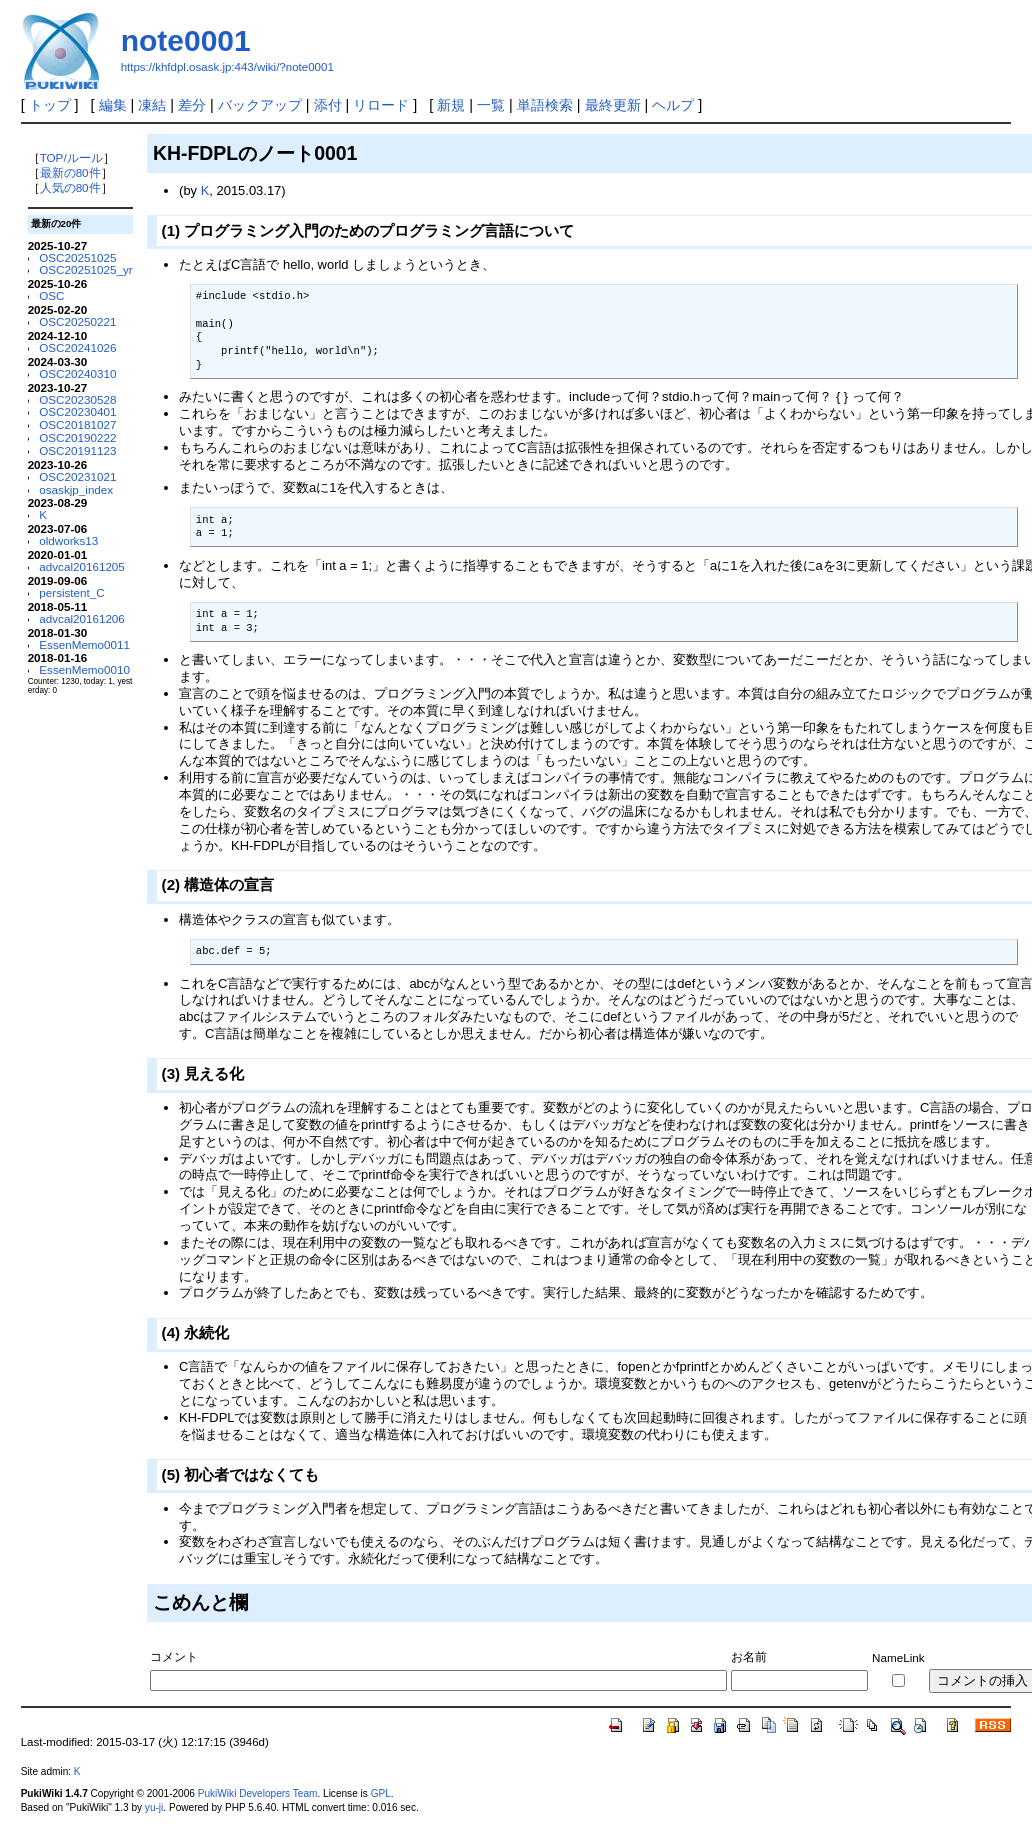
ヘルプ (673, 105)
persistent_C (71, 592)
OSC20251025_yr (85, 269)
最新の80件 (70, 172)
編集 (113, 105)
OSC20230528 (77, 399)
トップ (50, 105)
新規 (451, 105)
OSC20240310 (77, 373)
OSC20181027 (77, 424)
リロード (381, 105)
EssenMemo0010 (84, 669)
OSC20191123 (77, 450)
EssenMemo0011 (84, 644)
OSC (51, 295)
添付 (328, 105)
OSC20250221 (77, 321)
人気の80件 (70, 187)
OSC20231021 (77, 476)
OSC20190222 (77, 437)
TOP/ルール (71, 157)
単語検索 (545, 105)
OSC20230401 (77, 411)
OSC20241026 (77, 347)
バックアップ (260, 105)
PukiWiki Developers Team (258, 1793)
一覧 (491, 105)
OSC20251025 (77, 257)
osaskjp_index (76, 489)
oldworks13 (68, 540)
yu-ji (154, 1807)
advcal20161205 (82, 566)
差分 (192, 105)
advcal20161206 (82, 618)
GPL (381, 1793)
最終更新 (613, 105)
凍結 (152, 105)
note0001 (186, 40)
